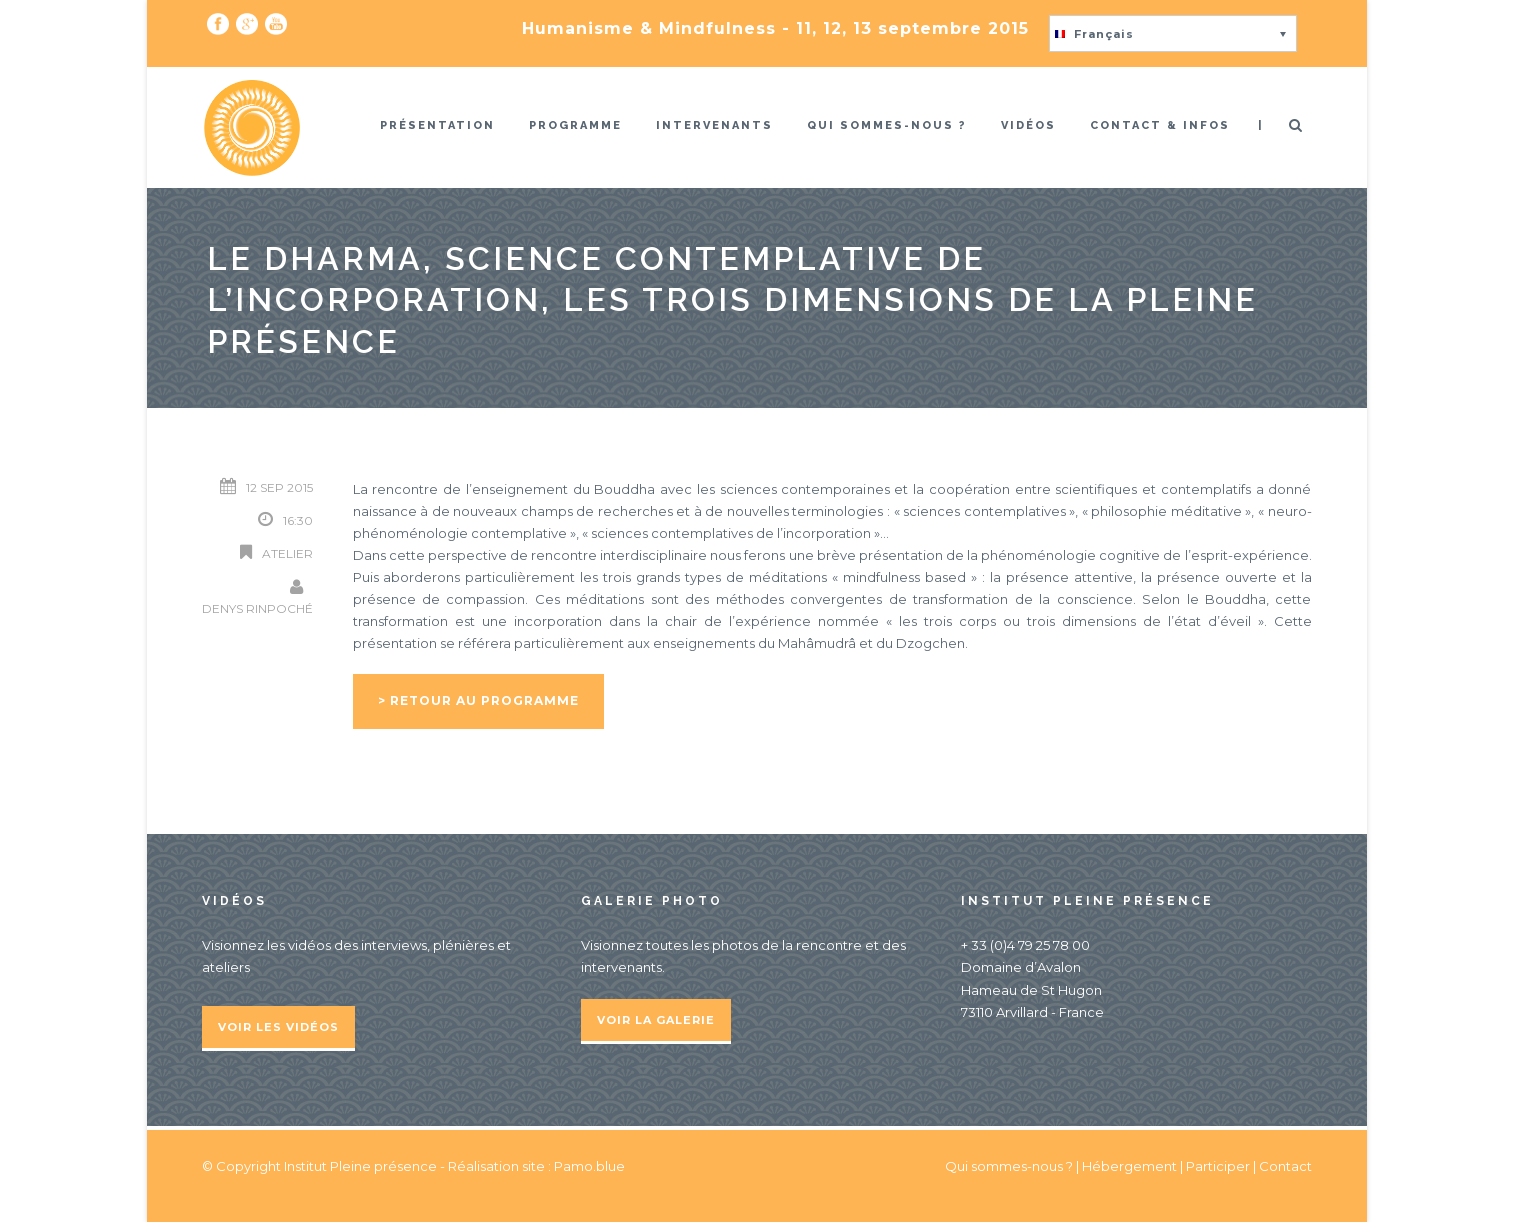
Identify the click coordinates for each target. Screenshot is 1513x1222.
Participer (1218, 1166)
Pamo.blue (589, 1166)
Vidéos (1028, 125)
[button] (1173, 33)
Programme (575, 125)
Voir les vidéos (278, 1027)
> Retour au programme (478, 700)
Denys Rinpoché (257, 608)
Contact (1285, 1166)
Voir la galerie (656, 1020)
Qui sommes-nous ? (887, 125)
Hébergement (1129, 1166)
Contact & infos (1160, 125)
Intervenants (714, 125)
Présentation (437, 125)
